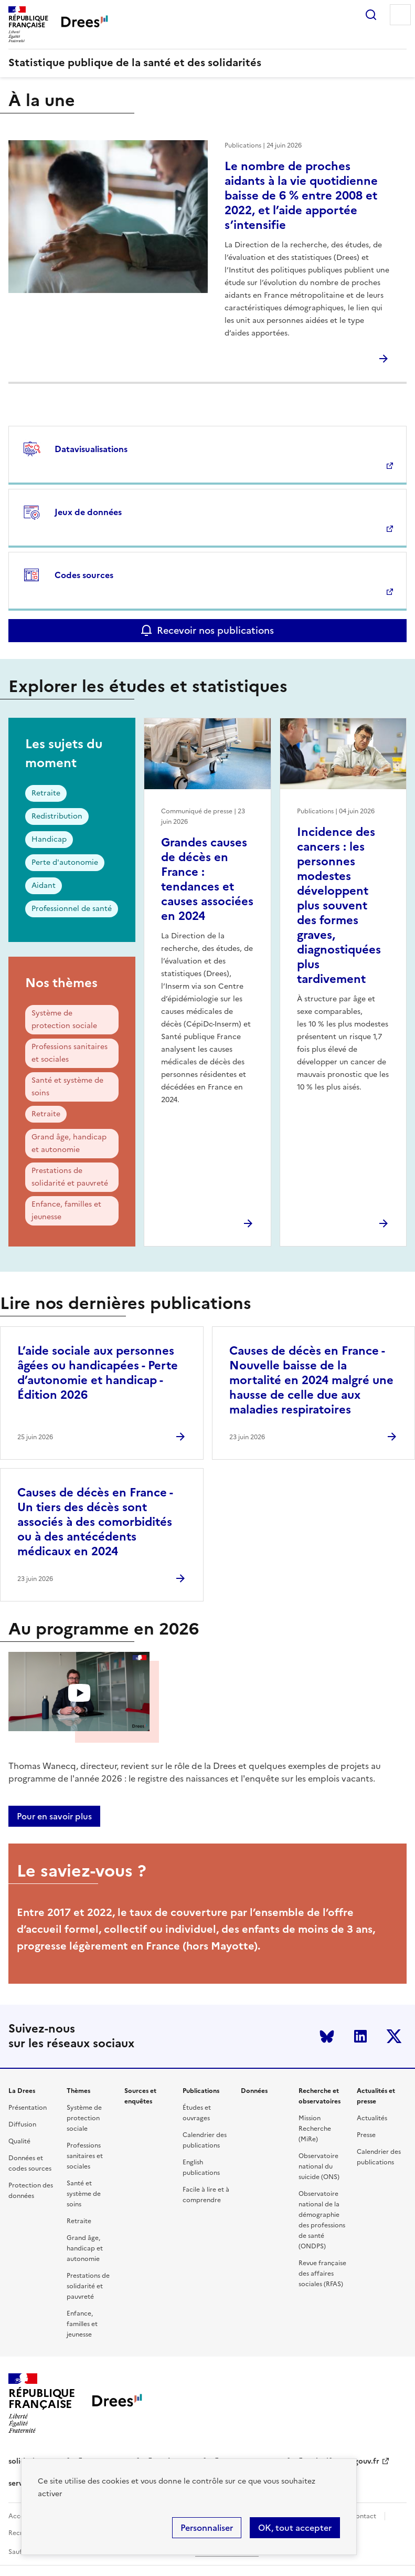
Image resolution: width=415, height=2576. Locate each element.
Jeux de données (88, 512)
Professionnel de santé (71, 908)
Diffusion (22, 2124)
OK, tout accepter (295, 2527)
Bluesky (326, 2036)
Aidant (43, 885)
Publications (201, 2091)
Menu (400, 14)
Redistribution (56, 816)
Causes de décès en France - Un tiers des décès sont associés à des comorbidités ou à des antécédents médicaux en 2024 (95, 1522)
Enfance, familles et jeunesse (66, 1210)
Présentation (27, 2107)
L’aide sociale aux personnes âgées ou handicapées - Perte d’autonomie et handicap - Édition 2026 (97, 1373)
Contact (363, 2516)
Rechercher (370, 14)
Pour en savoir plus (54, 1816)
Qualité (19, 2141)
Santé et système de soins (67, 1086)
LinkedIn (360, 2036)
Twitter (394, 2036)
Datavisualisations (91, 449)
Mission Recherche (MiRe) (315, 2128)
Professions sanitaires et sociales (69, 1053)
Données (254, 2091)
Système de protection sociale (64, 1019)
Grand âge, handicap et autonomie (69, 1143)
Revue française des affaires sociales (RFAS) (322, 2273)
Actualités (372, 2118)
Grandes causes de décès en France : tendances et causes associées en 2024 (207, 879)
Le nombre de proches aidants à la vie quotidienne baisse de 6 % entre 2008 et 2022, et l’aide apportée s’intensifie (301, 196)
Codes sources (84, 575)
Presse (366, 2135)
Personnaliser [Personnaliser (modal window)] (206, 2527)
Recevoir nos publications (215, 630)
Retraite (45, 793)
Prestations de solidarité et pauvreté (69, 1177)
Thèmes (78, 2091)
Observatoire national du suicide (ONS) (319, 2166)
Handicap (49, 839)
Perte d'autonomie (64, 862)
